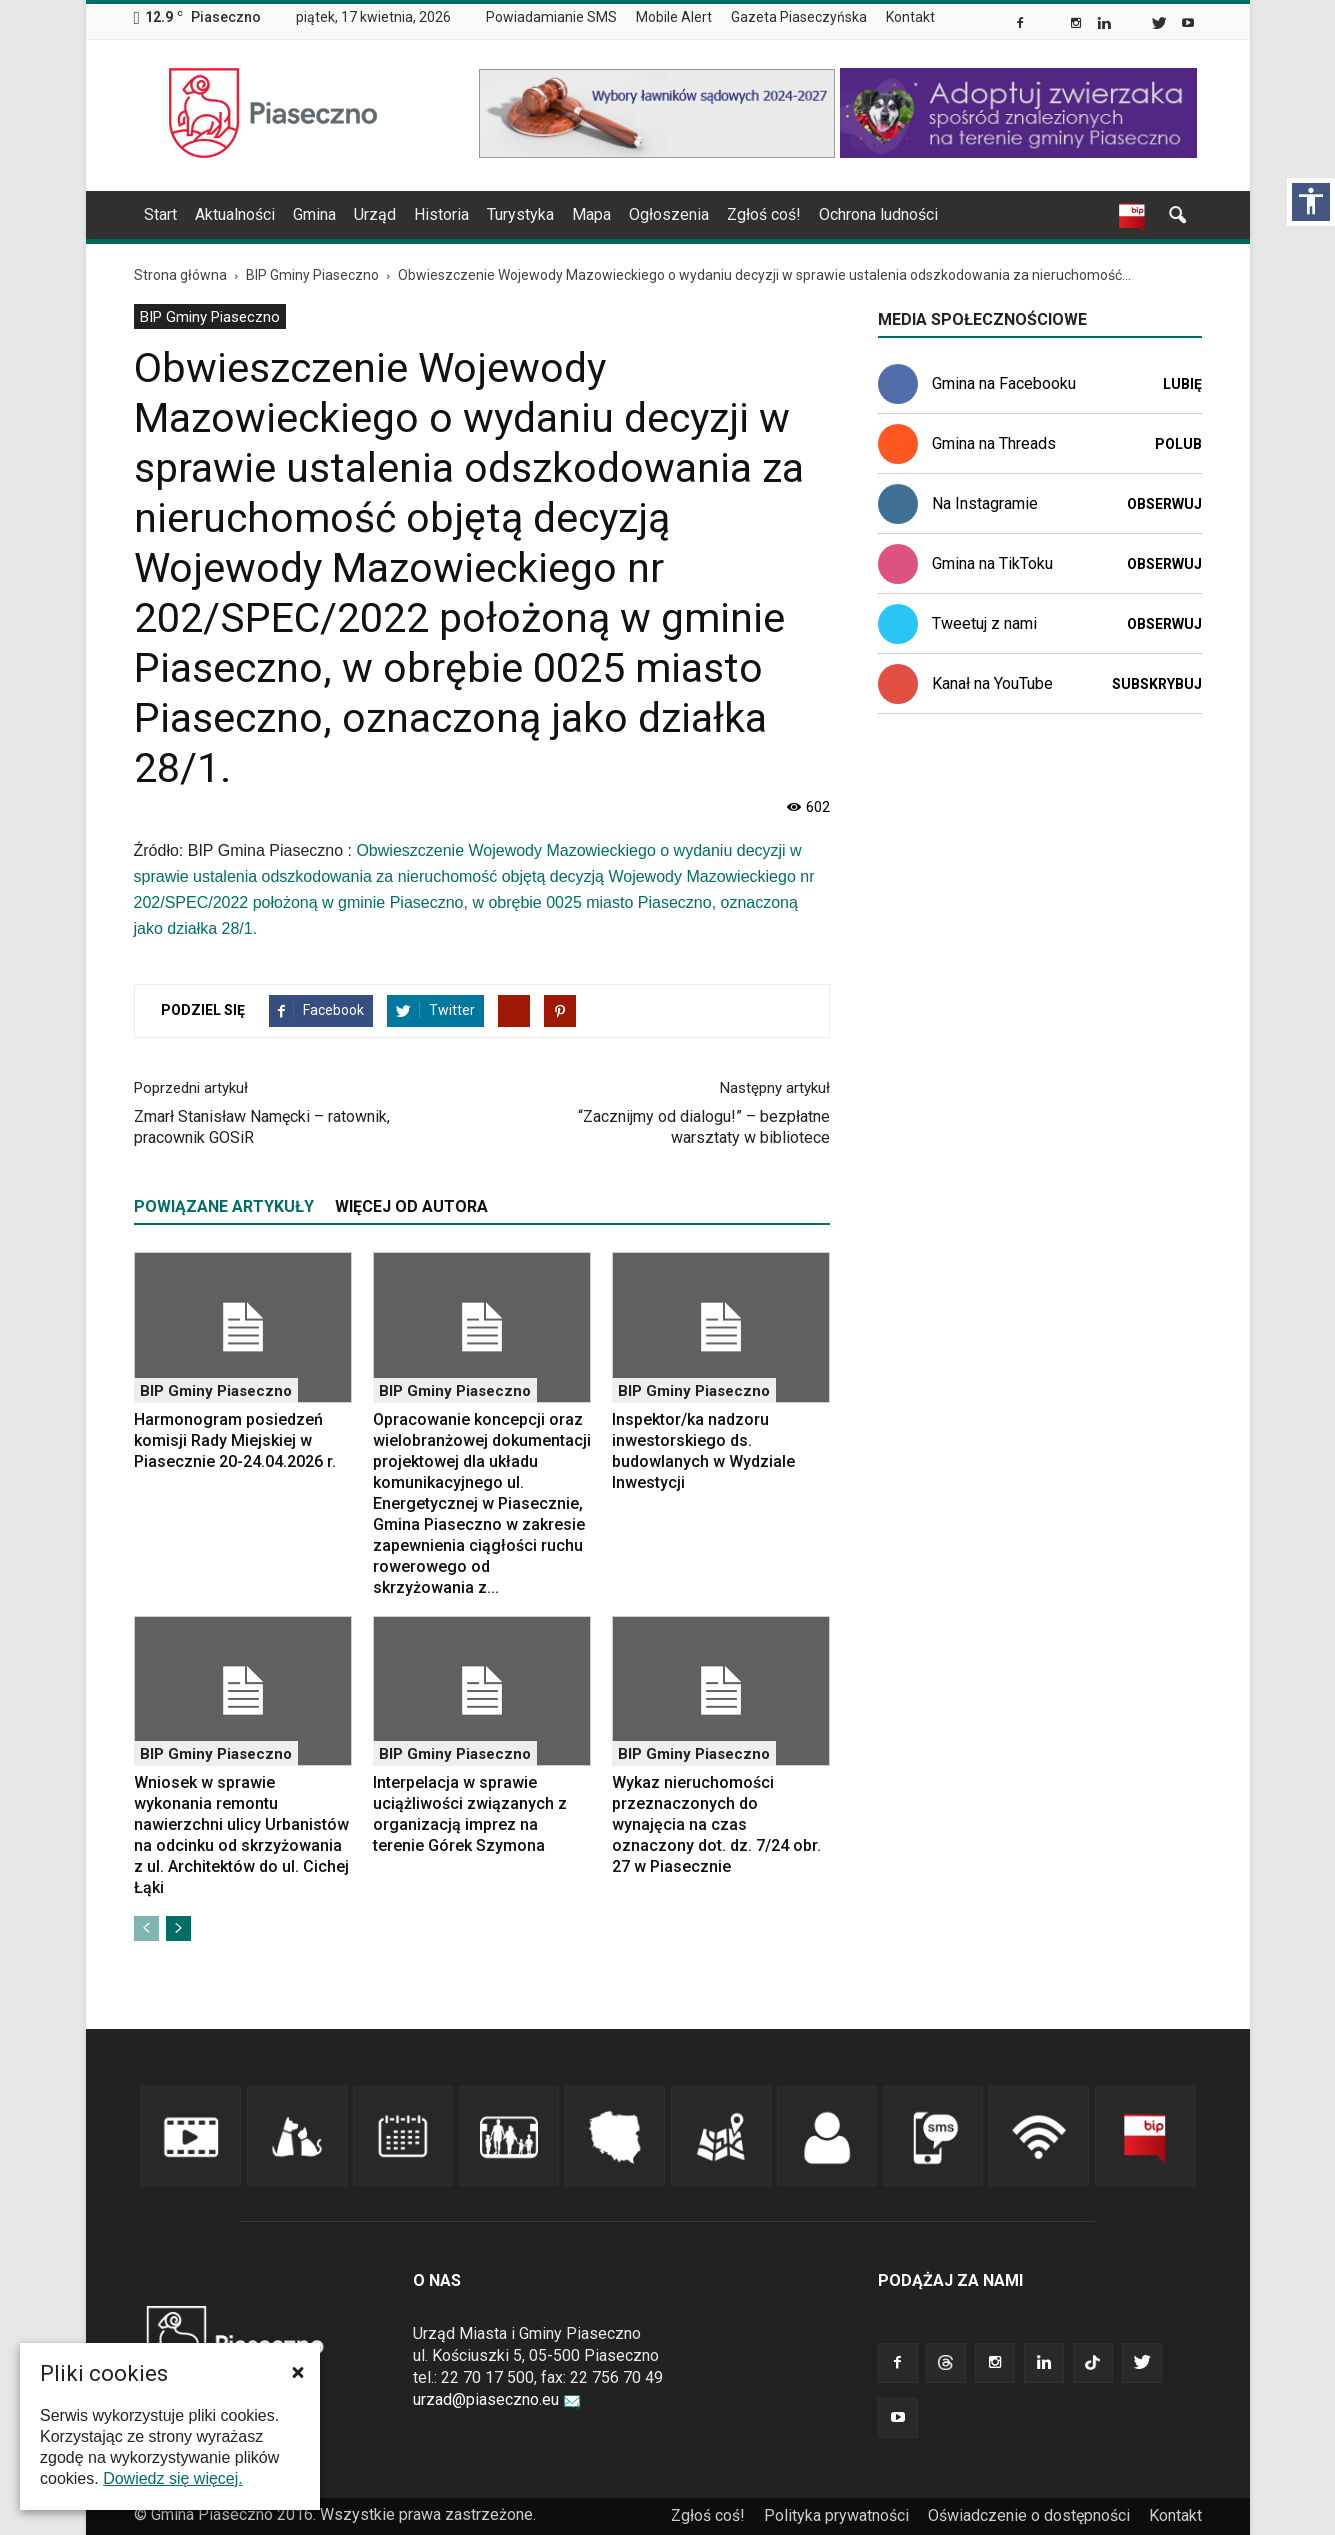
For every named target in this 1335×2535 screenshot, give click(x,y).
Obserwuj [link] (1164, 504)
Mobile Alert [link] (674, 17)
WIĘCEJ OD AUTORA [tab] (411, 1206)
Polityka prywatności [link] (836, 2515)
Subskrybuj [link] (1157, 684)
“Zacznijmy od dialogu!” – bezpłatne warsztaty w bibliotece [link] (704, 1127)
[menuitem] (559, 18)
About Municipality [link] (964, 17)
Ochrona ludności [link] (878, 214)
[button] (298, 2372)
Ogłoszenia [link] (669, 214)
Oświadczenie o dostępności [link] (1029, 2515)
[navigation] (644, 215)
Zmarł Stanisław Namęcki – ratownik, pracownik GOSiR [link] (262, 1127)
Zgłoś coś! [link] (764, 214)
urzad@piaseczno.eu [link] (497, 2399)
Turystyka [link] (520, 214)
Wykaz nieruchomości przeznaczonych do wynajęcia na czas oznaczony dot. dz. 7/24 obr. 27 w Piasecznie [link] (716, 1824)
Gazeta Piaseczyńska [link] (799, 17)
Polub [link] (1178, 444)
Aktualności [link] (235, 214)
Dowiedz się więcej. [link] (173, 2478)
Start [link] (160, 214)
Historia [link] (441, 214)
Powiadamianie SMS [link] (551, 17)
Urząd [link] (375, 214)
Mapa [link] (591, 214)
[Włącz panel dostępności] (1311, 202)
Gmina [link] (314, 214)
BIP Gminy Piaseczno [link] (210, 317)
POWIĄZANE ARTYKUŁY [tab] (224, 1206)
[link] (1021, 25)
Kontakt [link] (910, 17)
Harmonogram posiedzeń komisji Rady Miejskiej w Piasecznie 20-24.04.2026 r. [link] (235, 1440)
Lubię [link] (1182, 384)
